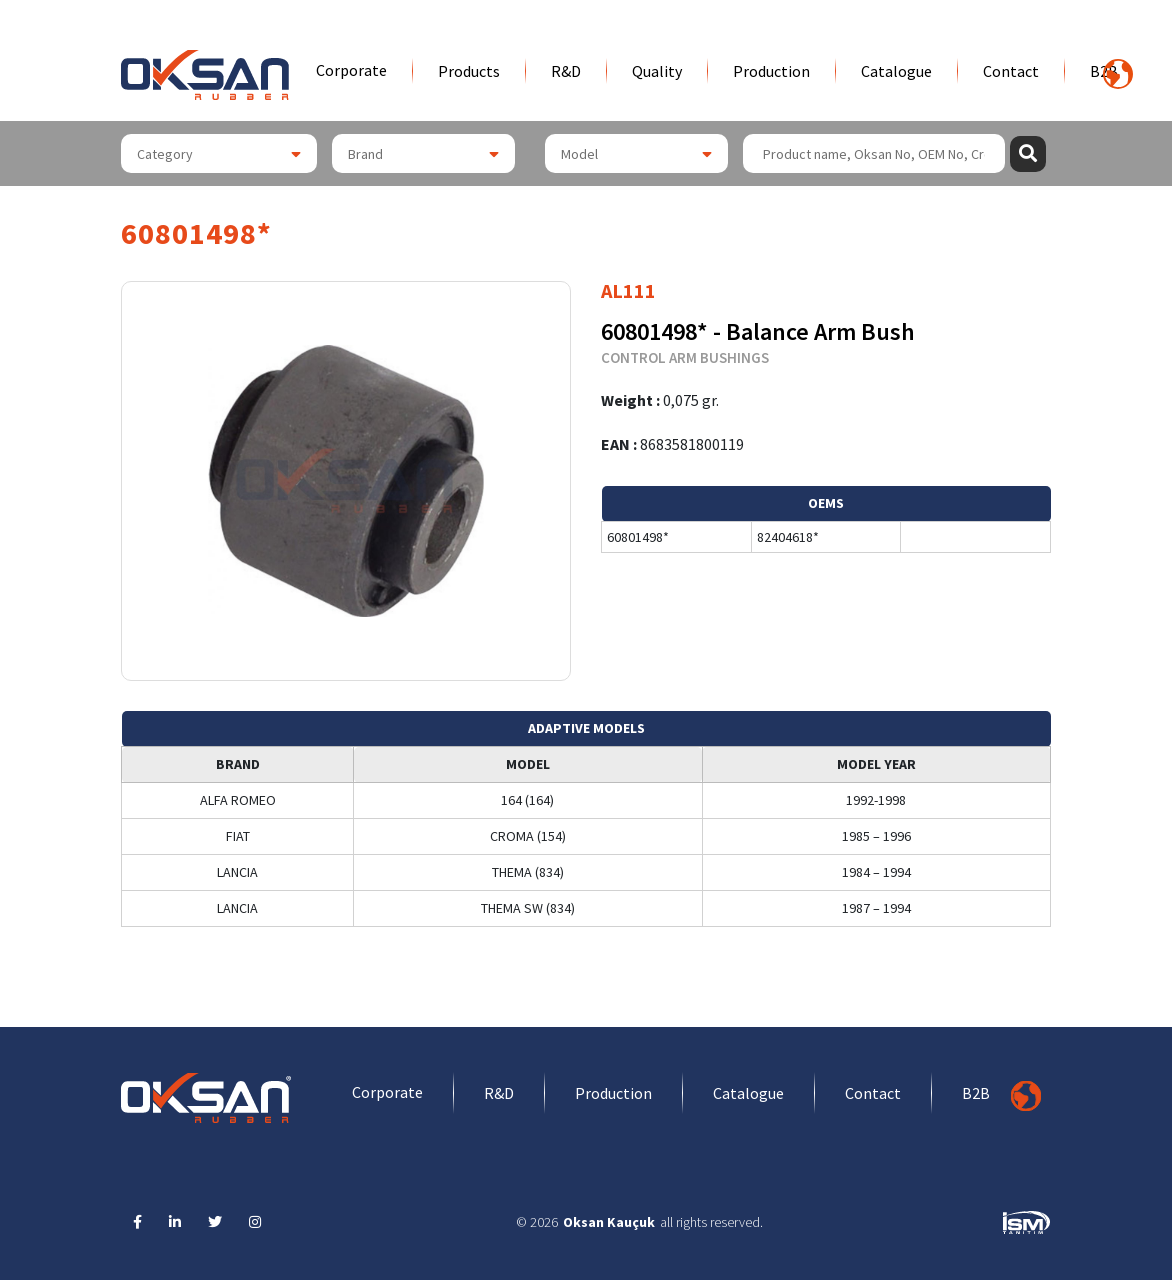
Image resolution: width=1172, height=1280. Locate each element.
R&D (566, 71)
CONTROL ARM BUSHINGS (685, 357)
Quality (657, 71)
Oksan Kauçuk (609, 1222)
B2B (976, 1093)
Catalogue (896, 71)
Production (771, 71)
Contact (1011, 71)
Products (469, 71)
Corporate (351, 70)
